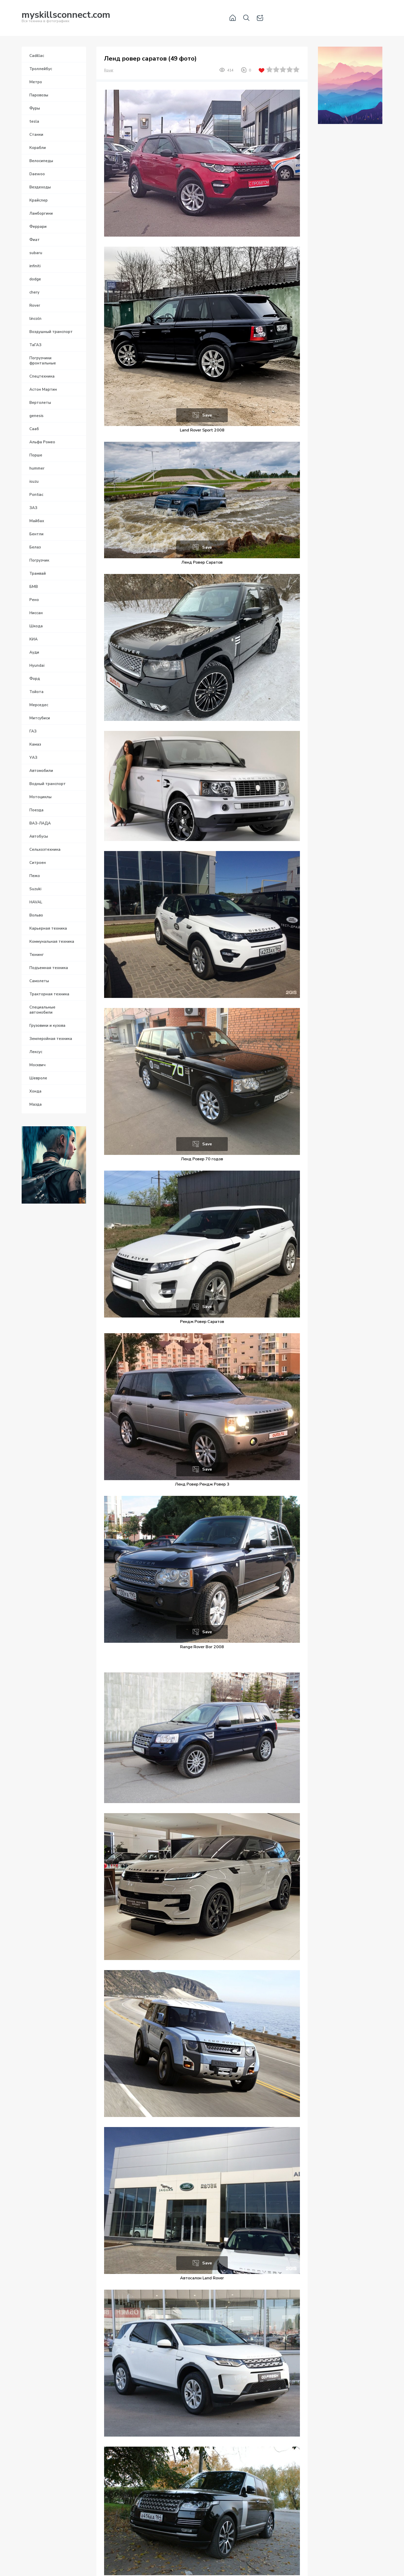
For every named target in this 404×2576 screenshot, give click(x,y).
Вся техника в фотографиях (66, 17)
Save (207, 415)
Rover (108, 70)
